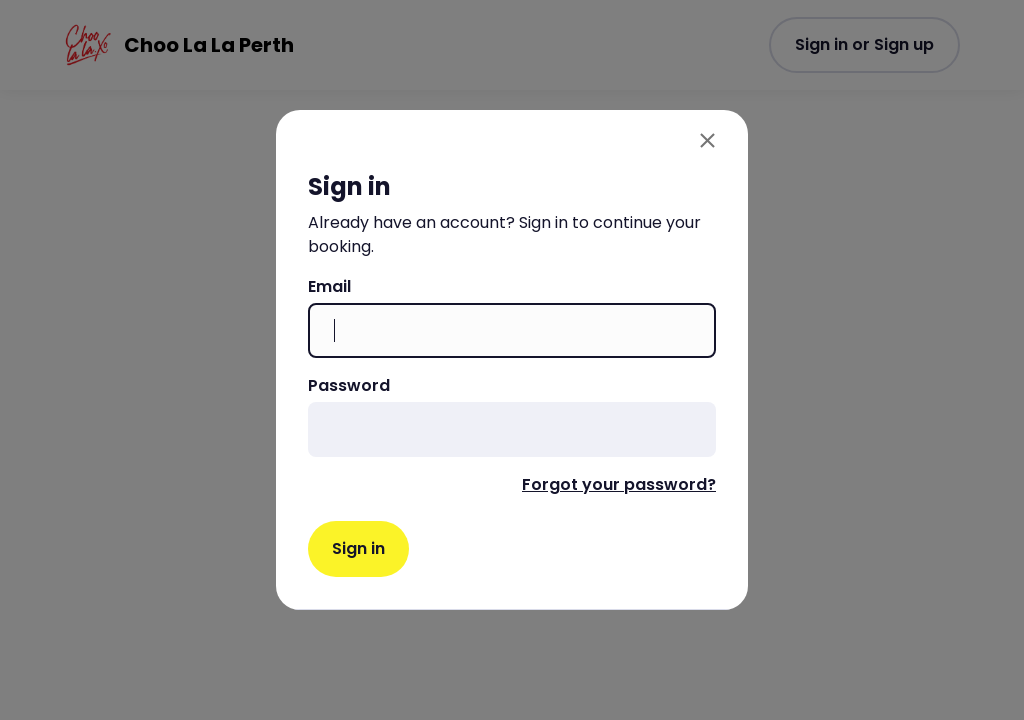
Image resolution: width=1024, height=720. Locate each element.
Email (329, 286)
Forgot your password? (619, 484)
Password (349, 385)
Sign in (358, 548)
